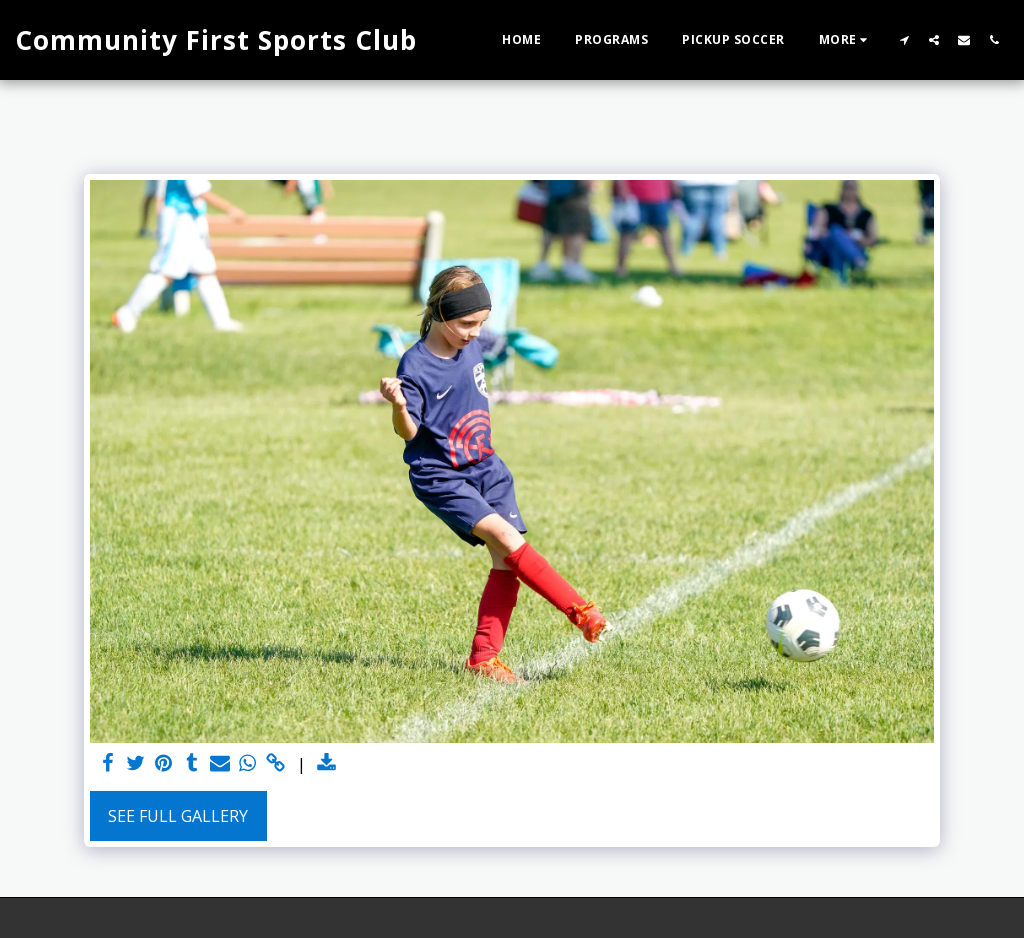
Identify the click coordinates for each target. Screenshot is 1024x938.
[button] (904, 39)
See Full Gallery (178, 816)
